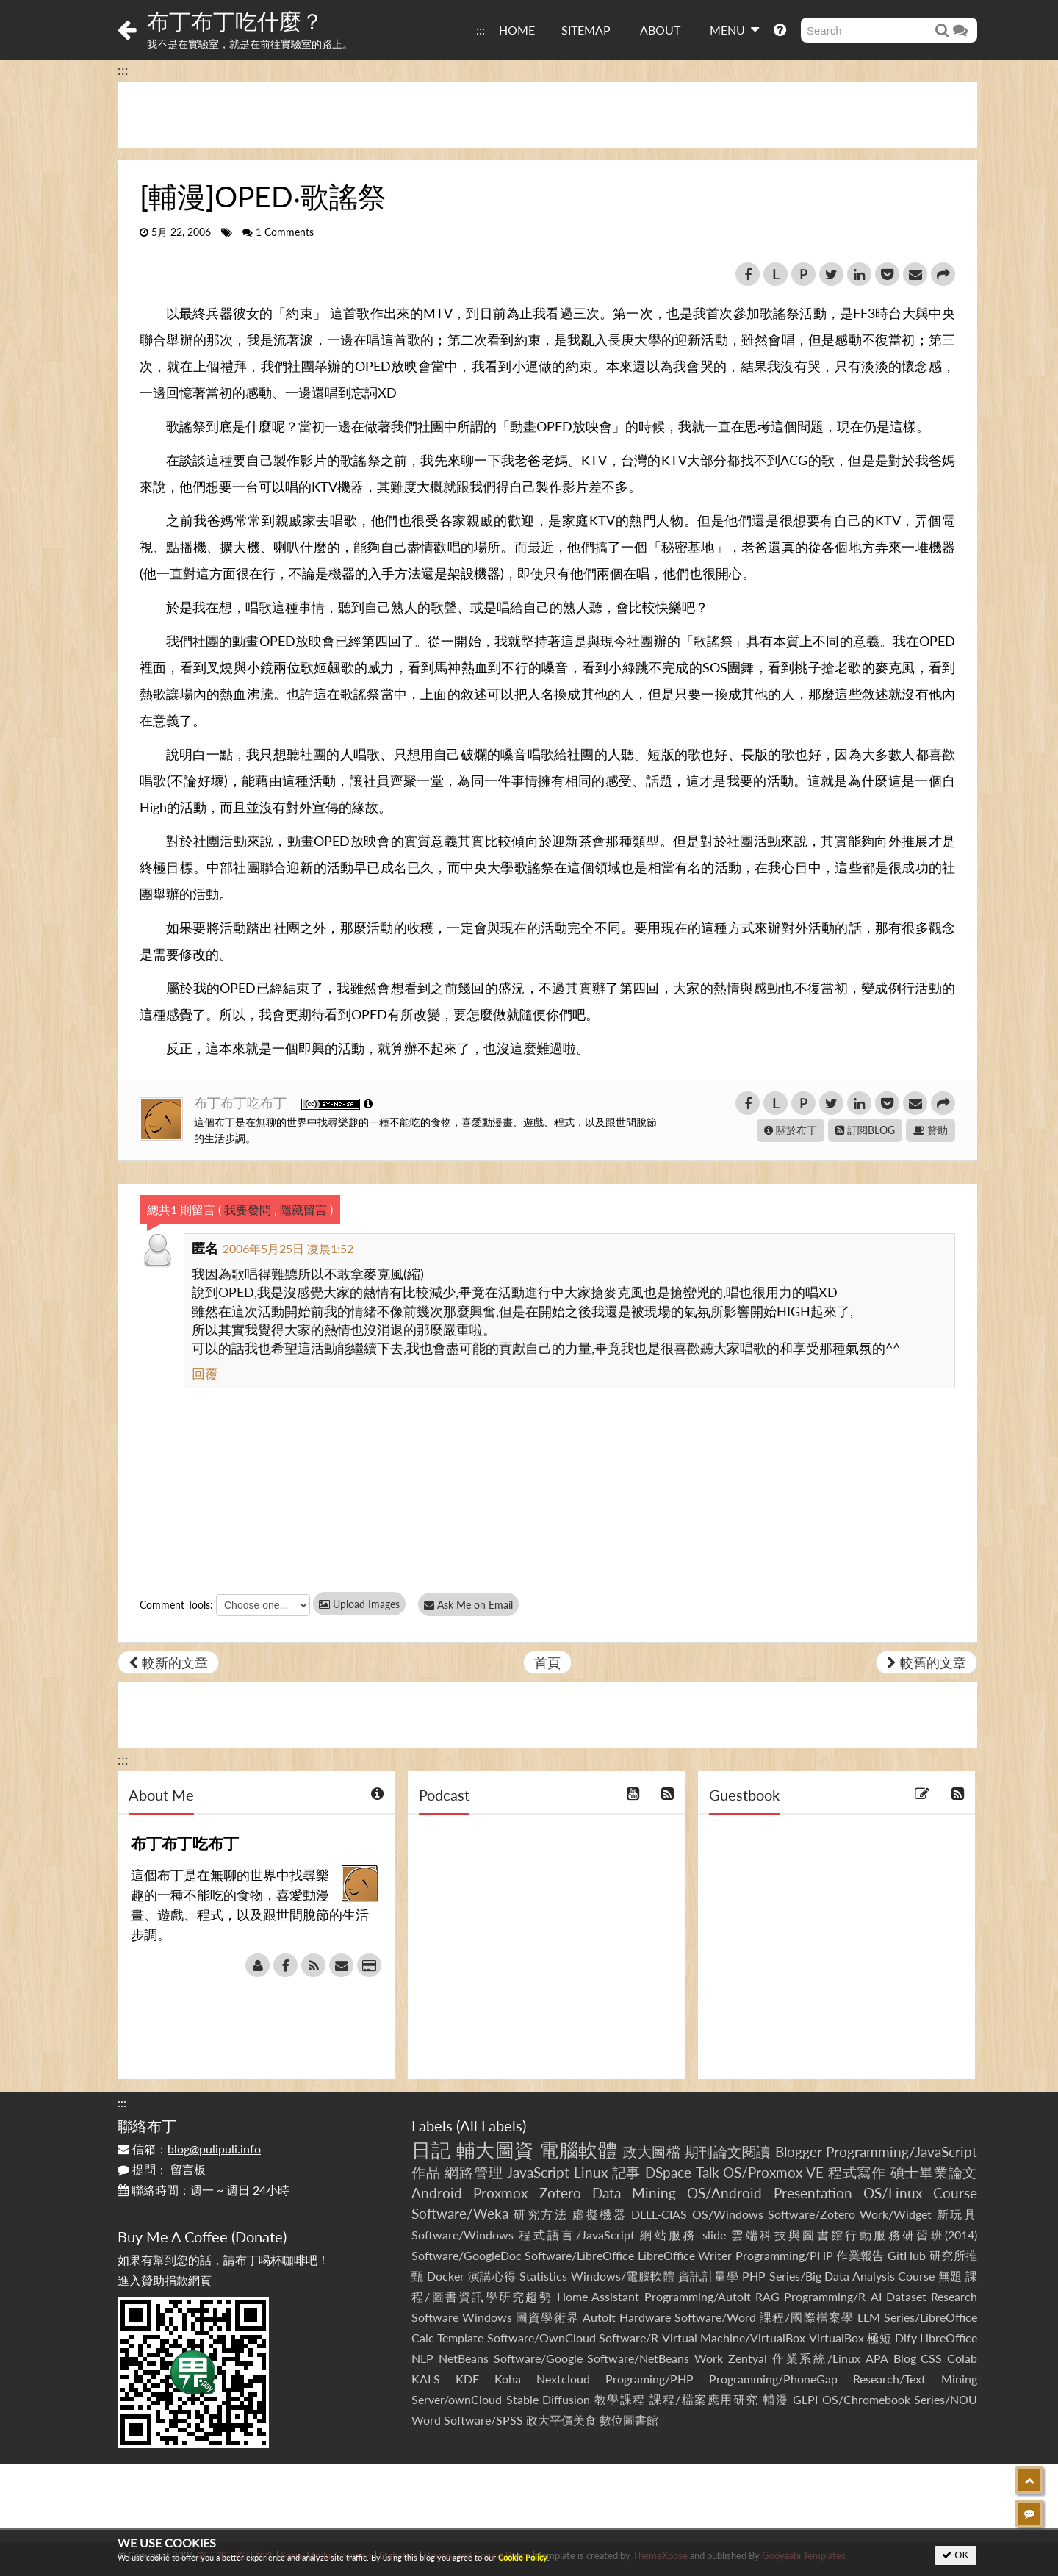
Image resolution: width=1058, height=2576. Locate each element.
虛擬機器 (599, 2214)
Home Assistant (598, 2296)
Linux (591, 2172)
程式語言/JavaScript (576, 2235)
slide (714, 2235)
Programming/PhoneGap (773, 2379)
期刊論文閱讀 (728, 2151)
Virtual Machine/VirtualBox (733, 2337)
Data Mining (634, 2192)
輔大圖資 (495, 2150)
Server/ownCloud (456, 2399)
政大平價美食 (561, 2420)
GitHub (907, 2255)
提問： (162, 2169)
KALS (425, 2379)
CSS (931, 2358)
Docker (445, 2276)
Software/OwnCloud (541, 2337)
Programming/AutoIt (697, 2296)
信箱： (189, 2149)
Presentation (813, 2192)
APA (877, 2358)
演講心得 (492, 2276)
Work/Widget (896, 2214)
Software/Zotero (811, 2214)
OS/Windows (727, 2214)
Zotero (560, 2192)
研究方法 (541, 2214)
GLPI (805, 2399)
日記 (430, 2150)
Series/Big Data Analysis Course (852, 2276)
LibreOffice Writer (685, 2255)
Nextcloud (563, 2379)
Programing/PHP (649, 2379)
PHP (754, 2276)
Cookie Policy (522, 2557)
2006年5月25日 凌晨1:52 (288, 1248)
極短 (879, 2337)
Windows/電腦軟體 (623, 2276)
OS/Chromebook (866, 2399)
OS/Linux (892, 2192)
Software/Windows (462, 2235)
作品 (426, 2172)
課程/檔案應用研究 (704, 2399)
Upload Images (359, 1604)
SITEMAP (586, 30)
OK (955, 2555)
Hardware (645, 2317)
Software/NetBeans (638, 2358)
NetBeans (464, 2358)
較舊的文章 (926, 1662)
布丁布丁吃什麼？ (235, 20)
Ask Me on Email (470, 1605)
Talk (707, 2172)
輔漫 (775, 2399)
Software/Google (538, 2358)
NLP (422, 2358)
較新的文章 (168, 1662)
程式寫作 (857, 2172)
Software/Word (715, 2317)
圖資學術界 (547, 2317)
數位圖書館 (629, 2420)
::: (480, 30)
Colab (962, 2358)
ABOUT (660, 30)
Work (708, 2358)
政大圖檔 (651, 2151)
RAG (767, 2296)
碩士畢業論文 (934, 2172)
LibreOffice (948, 2337)
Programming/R (825, 2296)
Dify (906, 2337)
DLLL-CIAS (659, 2214)
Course (955, 2192)
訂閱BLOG (865, 1130)
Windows (487, 2317)
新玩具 (957, 2214)
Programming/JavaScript (901, 2151)
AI (876, 2296)
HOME (517, 30)
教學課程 (620, 2399)
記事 (626, 2172)
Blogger (798, 2151)
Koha (507, 2379)
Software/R (628, 2337)
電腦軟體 (578, 2150)
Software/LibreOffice (579, 2255)
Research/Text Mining (915, 2379)
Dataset (906, 2296)
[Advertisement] (547, 115)
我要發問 (247, 1209)
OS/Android (724, 2192)
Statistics (543, 2276)
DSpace (668, 2172)
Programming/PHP (784, 2255)
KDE (467, 2379)
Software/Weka (459, 2213)
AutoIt (599, 2317)
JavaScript (538, 2172)
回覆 (205, 1374)
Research (954, 2296)
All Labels (491, 2125)
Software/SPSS (483, 2420)
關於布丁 (790, 1130)
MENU (734, 29)
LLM (868, 2317)
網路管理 (474, 2172)
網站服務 (668, 2235)
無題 (950, 2276)
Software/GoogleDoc (466, 2255)
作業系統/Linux (816, 2358)
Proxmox (500, 2192)
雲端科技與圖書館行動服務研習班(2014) (854, 2235)
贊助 (930, 1130)
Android (436, 2192)
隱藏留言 (303, 1209)
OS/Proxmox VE (773, 2172)
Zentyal (747, 2358)
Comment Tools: (176, 1605)
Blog (904, 2358)
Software (434, 2317)
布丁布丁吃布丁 (242, 1102)
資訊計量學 (708, 2276)
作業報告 (860, 2255)
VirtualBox (836, 2337)
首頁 (547, 1662)
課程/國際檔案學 (807, 2317)
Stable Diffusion (548, 2399)
